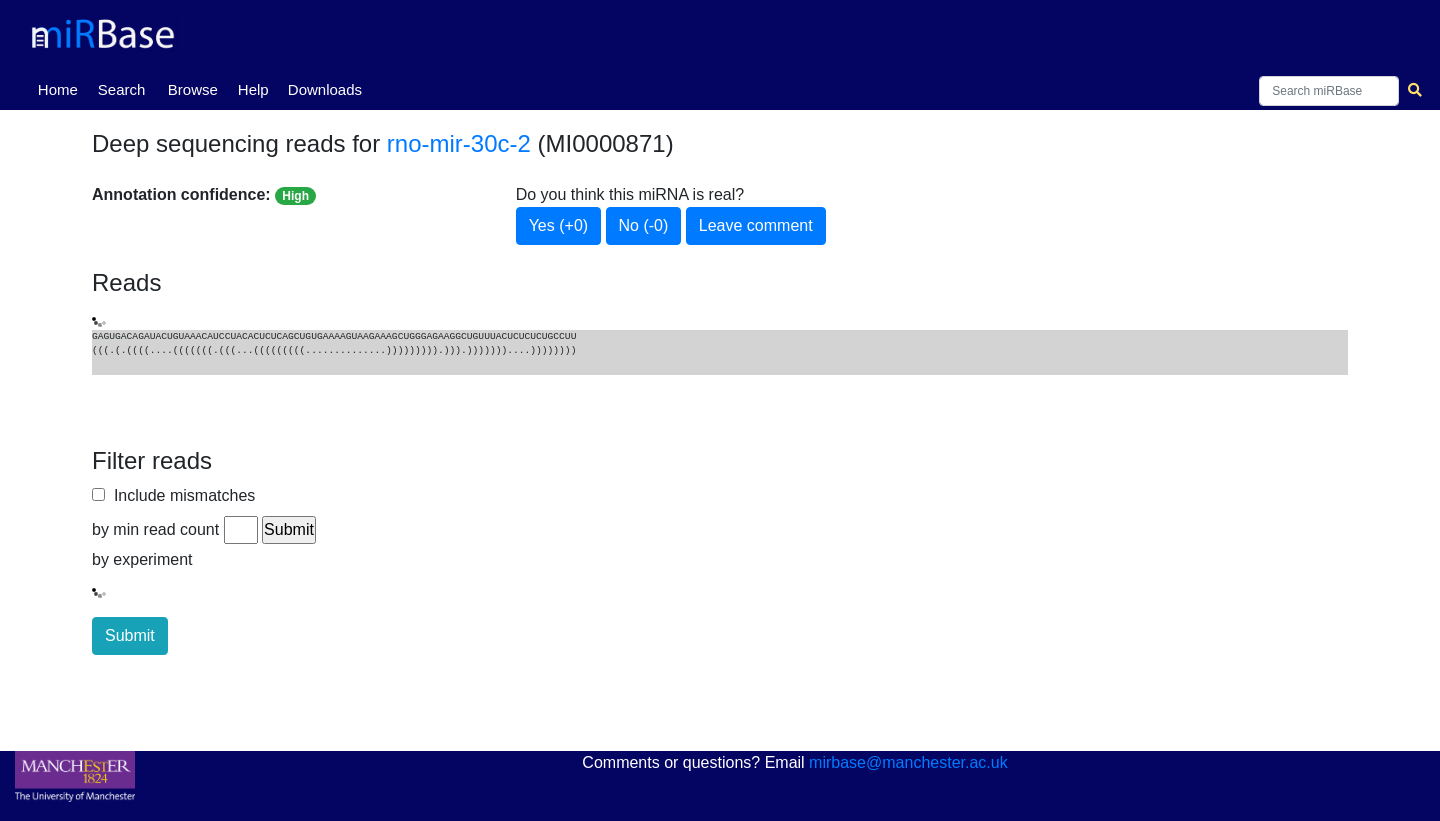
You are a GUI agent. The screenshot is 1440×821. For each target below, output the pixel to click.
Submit (130, 635)
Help (253, 89)
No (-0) (644, 225)
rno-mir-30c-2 (459, 143)
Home (62, 88)
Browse (193, 89)
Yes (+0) (558, 225)
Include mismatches (180, 495)
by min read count (155, 529)
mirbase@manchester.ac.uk (908, 762)
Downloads (325, 89)
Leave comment (756, 225)
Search (122, 89)
